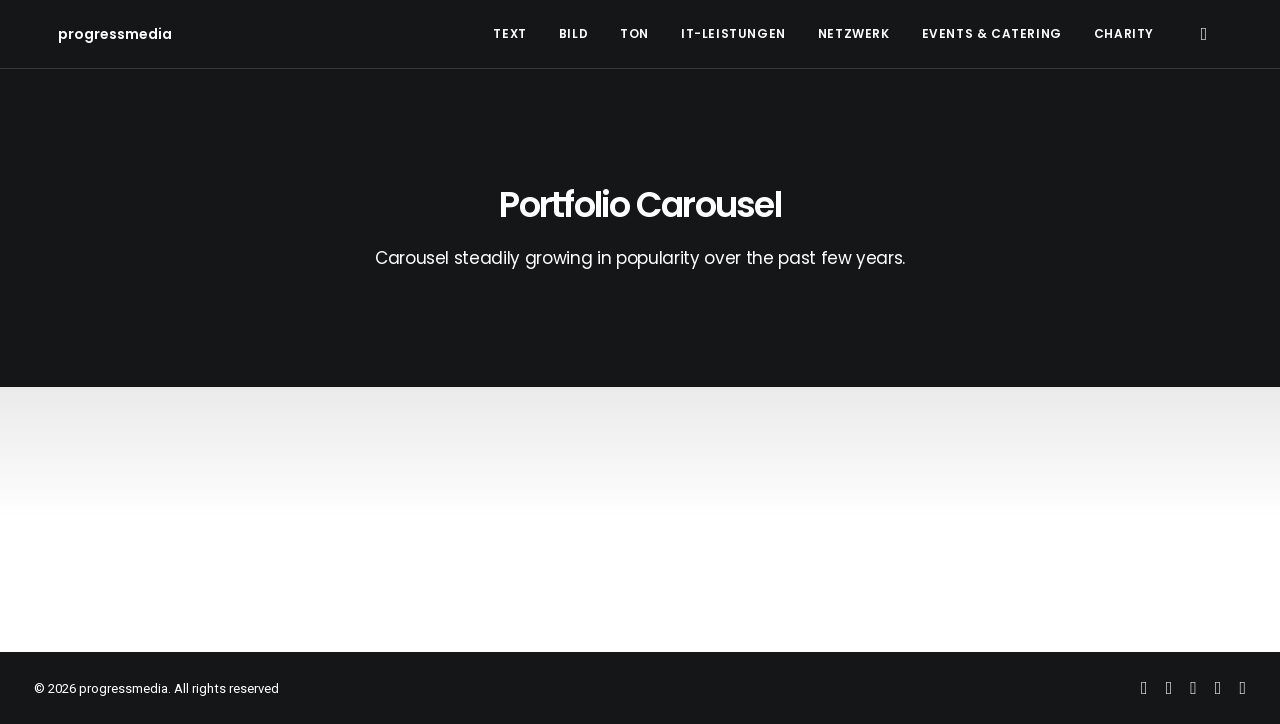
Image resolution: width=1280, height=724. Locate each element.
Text (509, 33)
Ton (634, 33)
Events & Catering (992, 33)
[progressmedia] (91, 34)
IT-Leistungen (733, 33)
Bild (573, 33)
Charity (1124, 33)
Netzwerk (854, 33)
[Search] (1203, 34)
